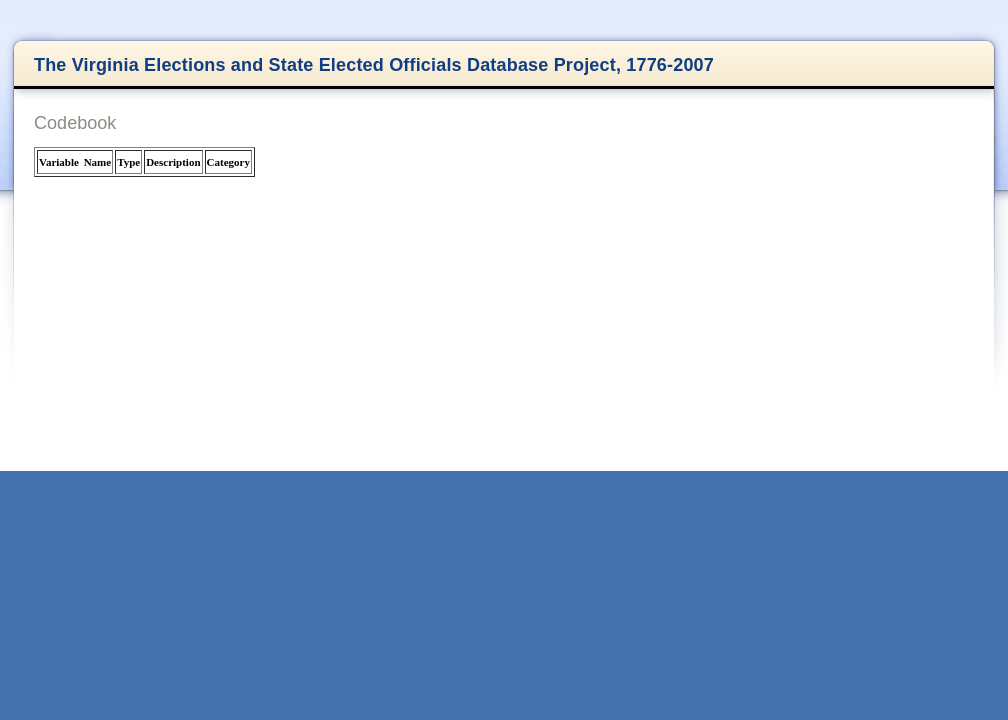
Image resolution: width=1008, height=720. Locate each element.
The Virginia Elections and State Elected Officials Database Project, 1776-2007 (374, 65)
